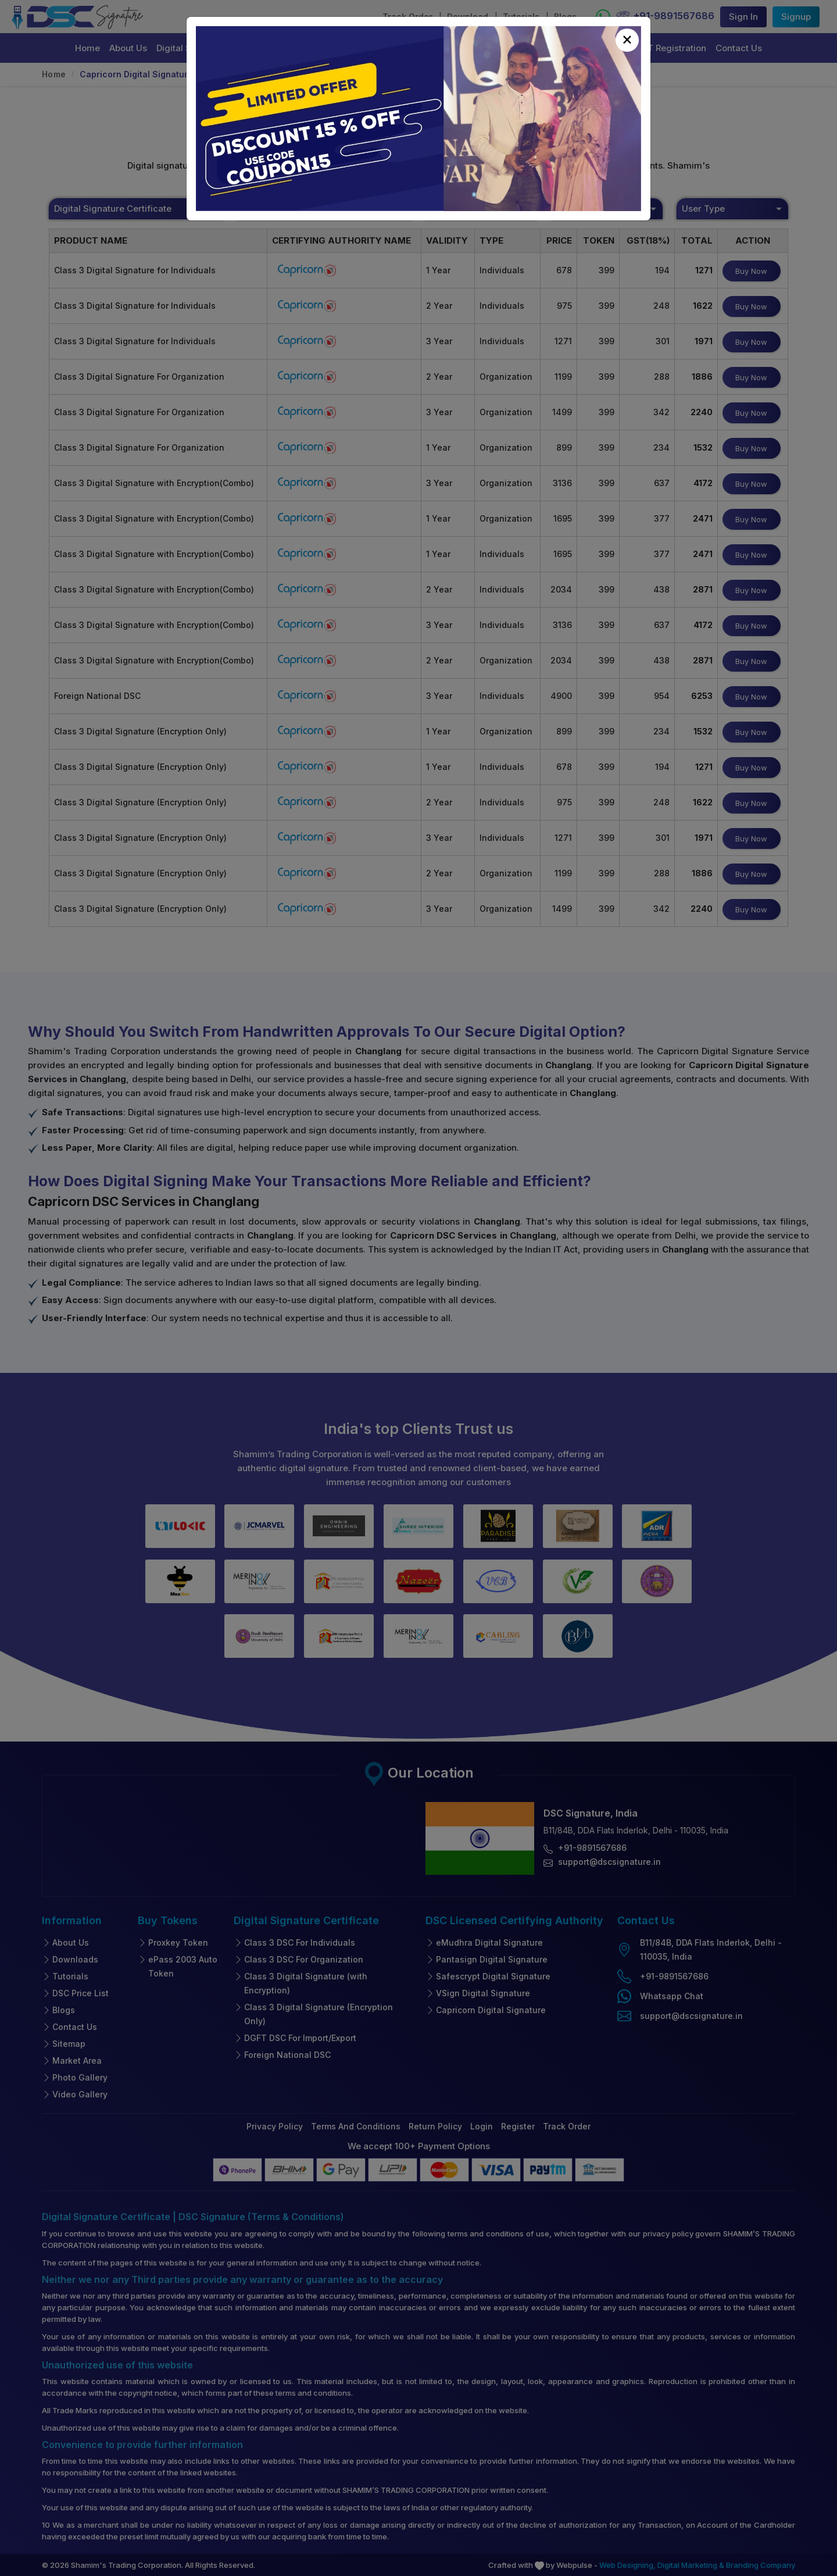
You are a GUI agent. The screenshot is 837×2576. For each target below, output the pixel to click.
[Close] (627, 40)
